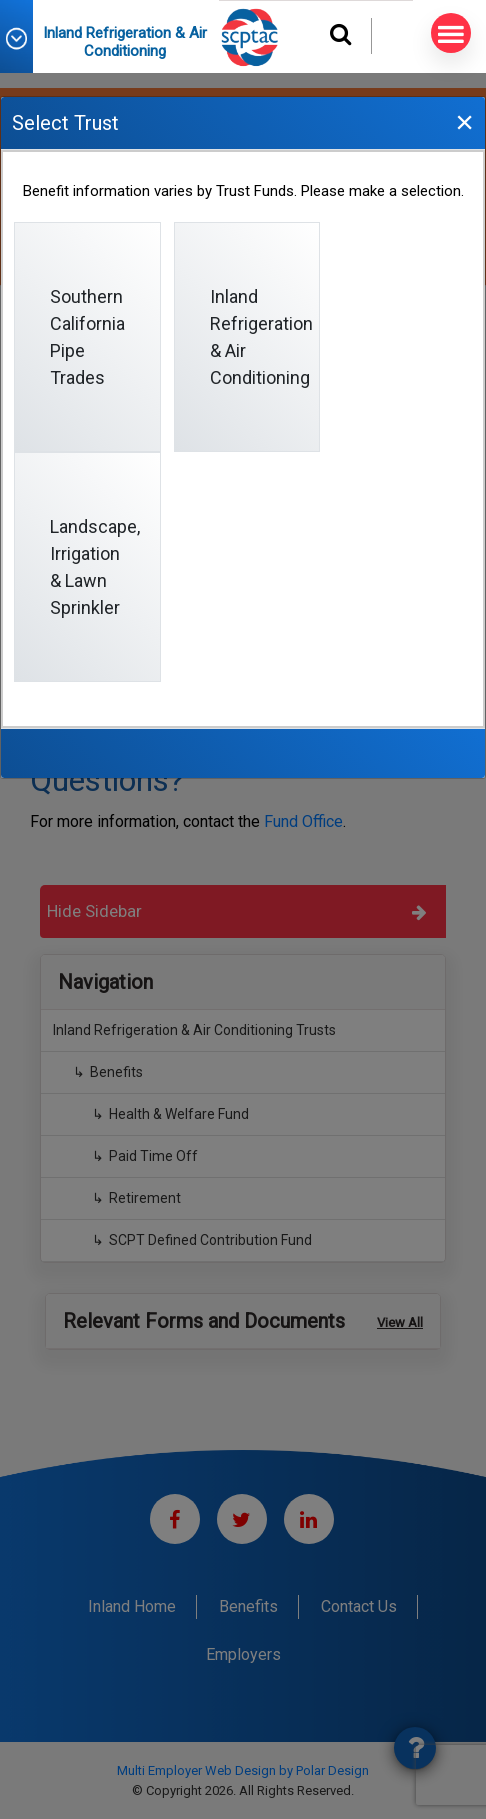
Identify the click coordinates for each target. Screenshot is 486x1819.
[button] (26, 38)
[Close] (464, 121)
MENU (447, 33)
